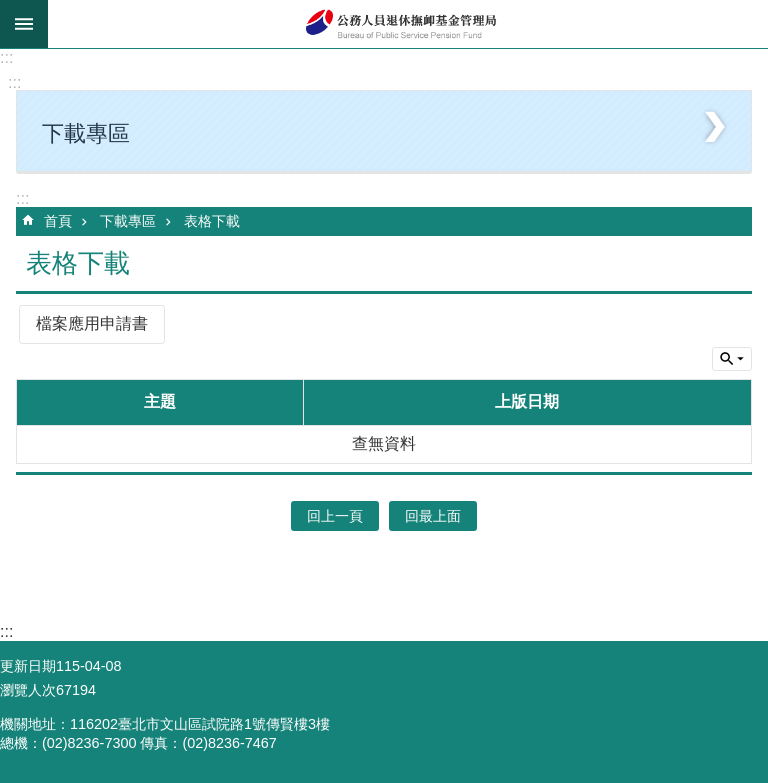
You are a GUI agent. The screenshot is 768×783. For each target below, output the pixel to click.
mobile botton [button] (24, 24)
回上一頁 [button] (335, 516)
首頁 (58, 221)
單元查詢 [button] (732, 359)
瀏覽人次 (28, 690)
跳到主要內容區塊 (10, 10)
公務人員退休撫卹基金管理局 (408, 24)
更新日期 (28, 666)
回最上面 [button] (433, 516)
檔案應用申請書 (92, 323)
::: (6, 57)
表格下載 (212, 221)
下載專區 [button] (86, 133)
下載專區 (128, 221)
